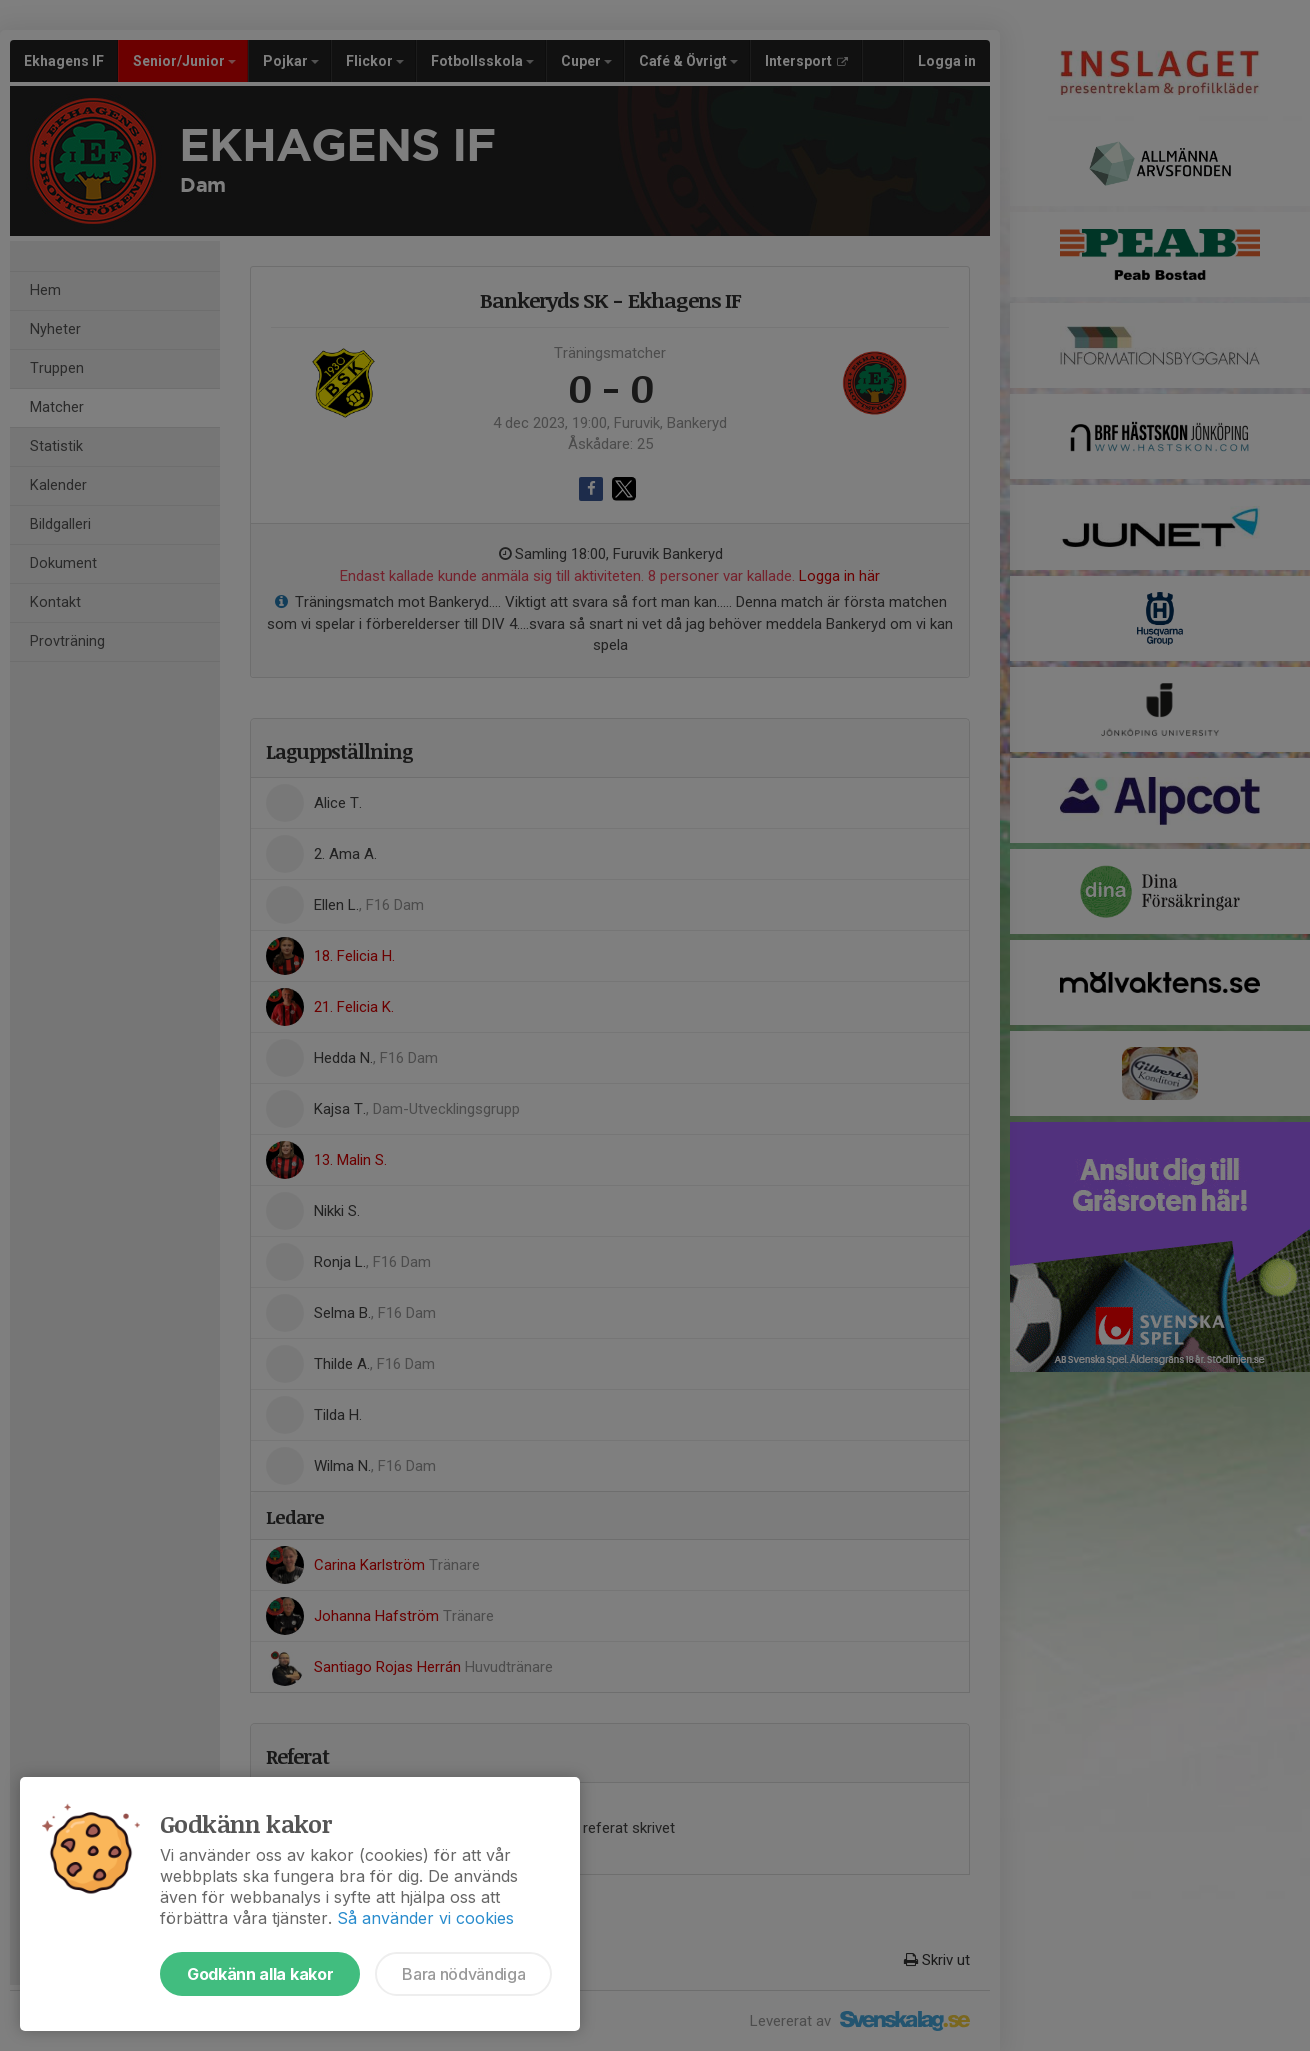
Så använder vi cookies (425, 1918)
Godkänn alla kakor (260, 1974)
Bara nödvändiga (463, 1974)
